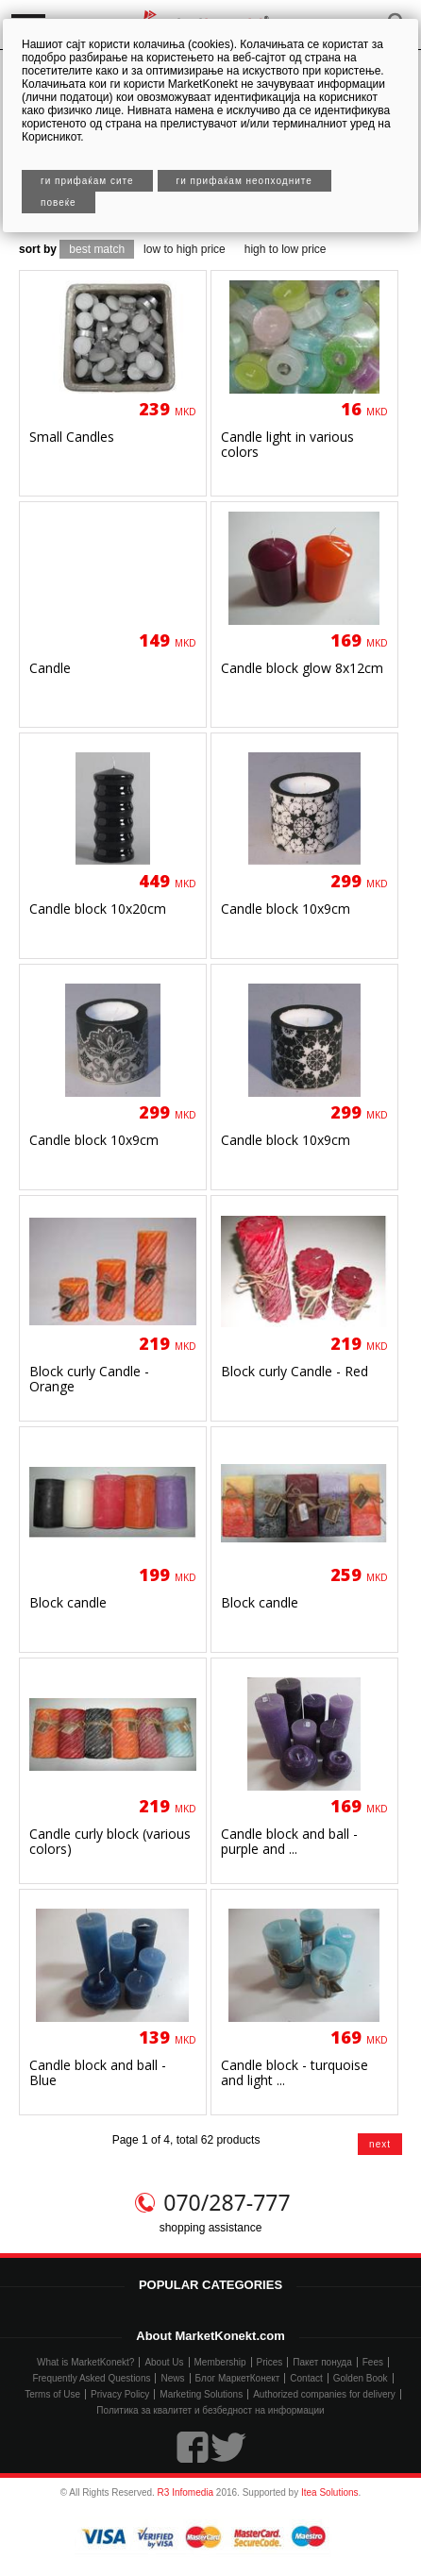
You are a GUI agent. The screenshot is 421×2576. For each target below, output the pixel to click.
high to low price (285, 249)
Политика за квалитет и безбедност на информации (210, 2410)
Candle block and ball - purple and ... (289, 1841)
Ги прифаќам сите (87, 181)
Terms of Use (52, 2394)
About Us (163, 2362)
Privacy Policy (120, 2394)
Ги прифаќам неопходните (244, 181)
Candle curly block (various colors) (110, 1841)
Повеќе (58, 202)
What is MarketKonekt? (85, 2362)
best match (97, 249)
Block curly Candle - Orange (89, 1378)
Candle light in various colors (287, 444)
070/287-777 (226, 2202)
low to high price (184, 249)
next (380, 2144)
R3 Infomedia (185, 2492)
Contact (306, 2378)
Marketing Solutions (201, 2394)
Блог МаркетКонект (237, 2378)
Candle (50, 668)
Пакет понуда (322, 2362)
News (172, 2378)
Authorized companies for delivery (324, 2394)
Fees (372, 2362)
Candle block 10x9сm (285, 909)
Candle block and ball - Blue (97, 2072)
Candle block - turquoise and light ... (294, 2072)
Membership (220, 2362)
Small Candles (71, 437)
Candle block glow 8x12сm (302, 668)
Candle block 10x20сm (97, 909)
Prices (270, 2362)
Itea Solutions (330, 2492)
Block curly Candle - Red (294, 1371)
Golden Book (360, 2378)
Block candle (68, 1602)
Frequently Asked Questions (91, 2378)
